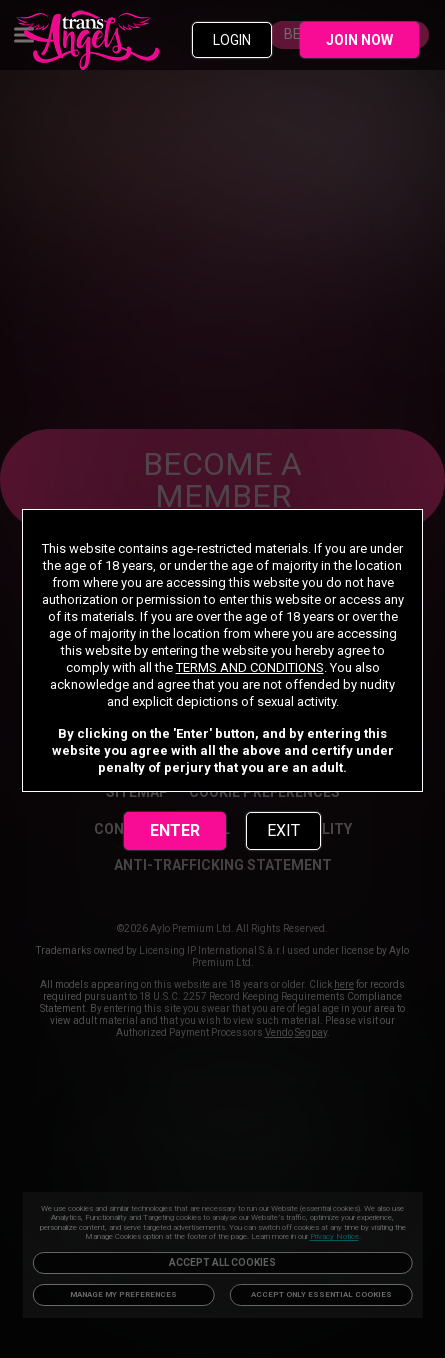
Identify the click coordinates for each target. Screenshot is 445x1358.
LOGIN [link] (232, 40)
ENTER (175, 830)
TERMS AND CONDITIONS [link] (250, 667)
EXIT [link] (283, 830)
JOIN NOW (359, 40)
